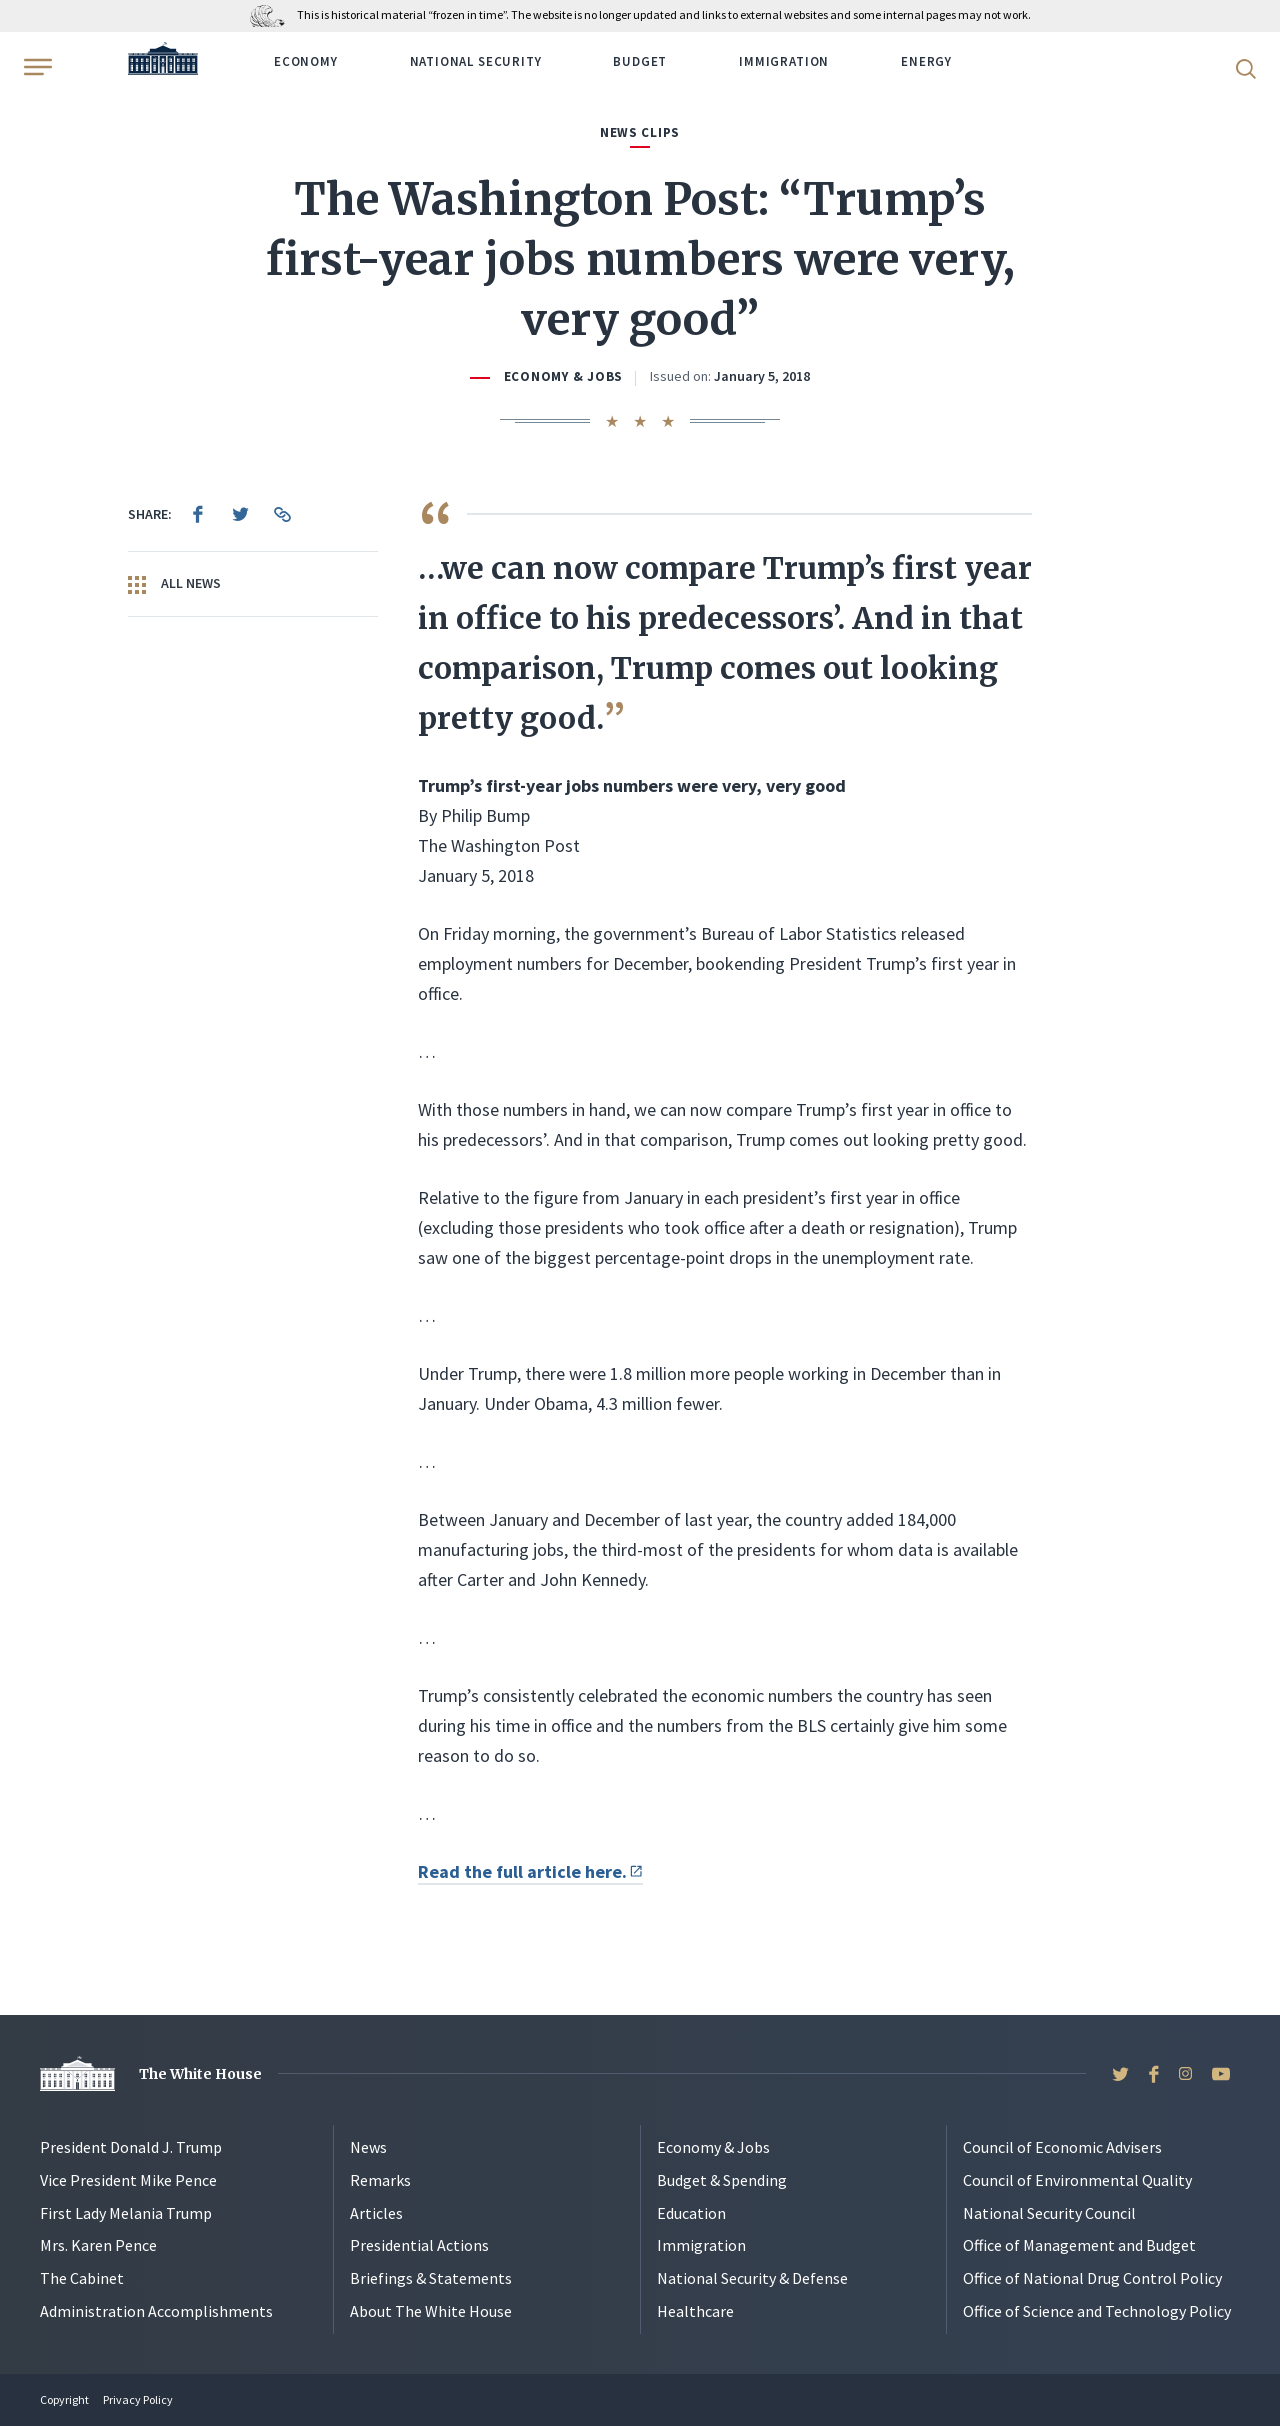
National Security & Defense (752, 2278)
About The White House (431, 2311)
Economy (306, 61)
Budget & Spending (722, 2180)
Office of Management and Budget (1079, 2245)
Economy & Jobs (563, 376)
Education (691, 2213)
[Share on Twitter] (240, 514)
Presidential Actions (419, 2245)
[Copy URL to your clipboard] (282, 514)
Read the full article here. (530, 1871)
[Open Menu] (36, 67)
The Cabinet (82, 2278)
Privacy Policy (138, 2399)
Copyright (64, 2399)
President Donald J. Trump (131, 2147)
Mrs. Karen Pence (98, 2245)
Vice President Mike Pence (128, 2180)
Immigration (784, 61)
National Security (476, 61)
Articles (376, 2213)
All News (174, 584)
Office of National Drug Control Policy (1092, 2278)
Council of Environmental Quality (1077, 2180)
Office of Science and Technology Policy (1097, 2311)
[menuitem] (198, 514)
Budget (640, 61)
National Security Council (1049, 2213)
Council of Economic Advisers (1062, 2147)
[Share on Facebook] (198, 514)
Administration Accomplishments (156, 2311)
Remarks (380, 2180)
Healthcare (695, 2311)
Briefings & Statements (431, 2278)
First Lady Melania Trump (126, 2213)
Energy (926, 61)
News (368, 2147)
